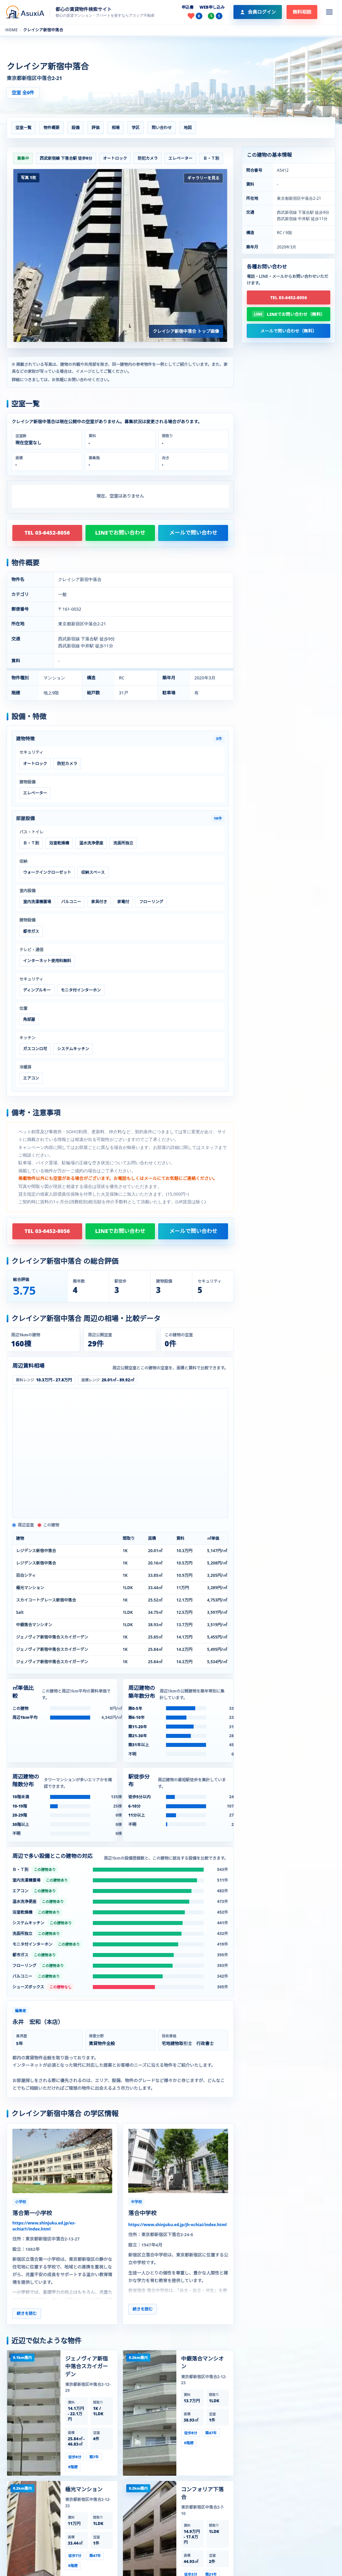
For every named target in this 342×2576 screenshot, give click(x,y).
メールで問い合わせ (193, 532)
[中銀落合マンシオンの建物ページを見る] (149, 2413)
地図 (188, 127)
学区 (136, 127)
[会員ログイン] (257, 12)
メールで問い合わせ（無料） (288, 331)
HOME (11, 30)
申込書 (188, 7)
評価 (96, 127)
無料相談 (302, 12)
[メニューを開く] (329, 12)
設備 (75, 127)
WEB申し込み (211, 7)
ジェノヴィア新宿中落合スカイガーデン (86, 2366)
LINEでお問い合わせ (120, 532)
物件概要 (51, 127)
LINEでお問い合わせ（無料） (296, 314)
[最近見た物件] (214, 16)
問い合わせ (162, 127)
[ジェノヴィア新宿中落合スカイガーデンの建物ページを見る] (33, 2413)
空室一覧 (23, 127)
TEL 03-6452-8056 (47, 532)
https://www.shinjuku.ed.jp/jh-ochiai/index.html (177, 2224)
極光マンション (84, 2489)
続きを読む (27, 2313)
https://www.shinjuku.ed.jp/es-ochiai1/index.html (43, 2226)
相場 (116, 127)
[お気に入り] (194, 16)
